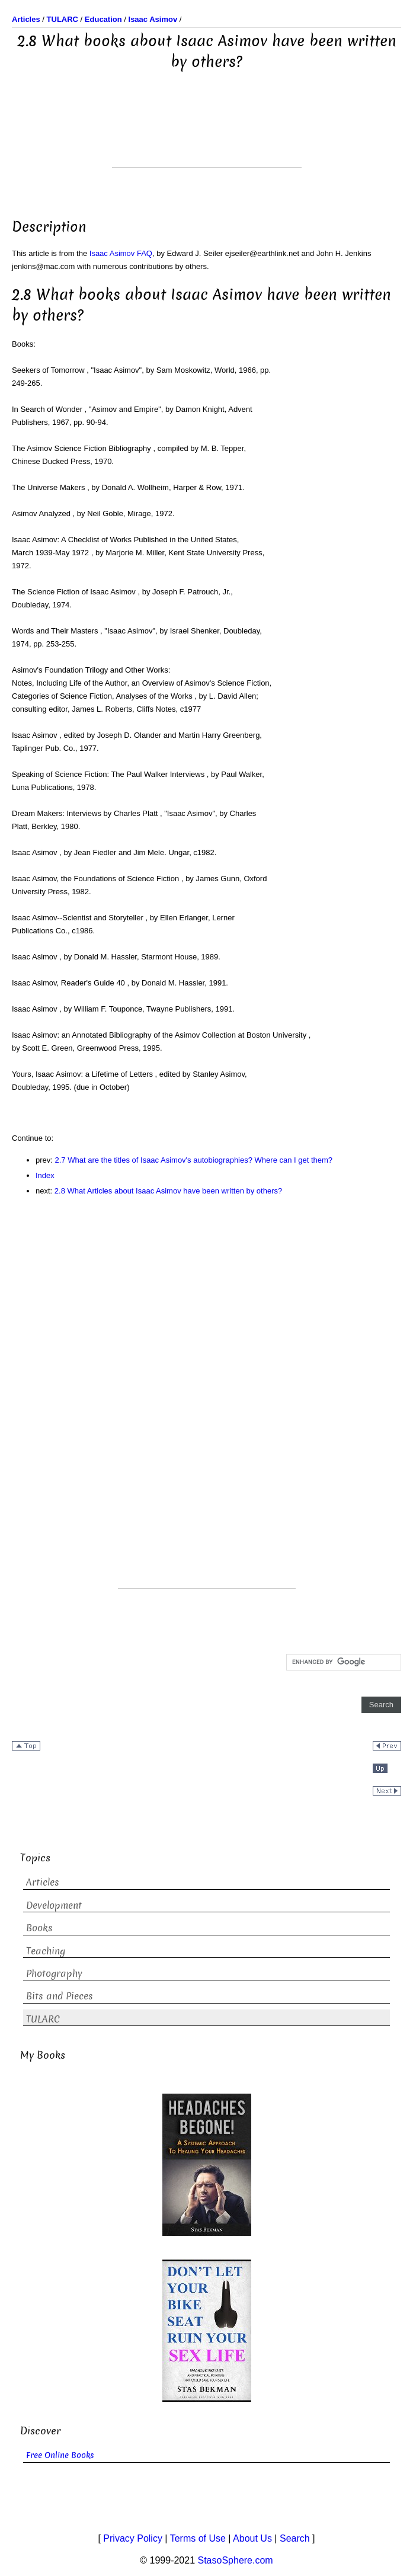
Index (45, 1175)
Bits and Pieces (59, 1996)
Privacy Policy (132, 2538)
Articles (42, 1882)
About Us (252, 2538)
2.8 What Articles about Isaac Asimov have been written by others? (168, 1190)
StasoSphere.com (235, 2560)
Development (54, 1905)
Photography (54, 1973)
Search (295, 2538)
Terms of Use (198, 2538)
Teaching (45, 1951)
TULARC (43, 2019)
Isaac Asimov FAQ (120, 253)
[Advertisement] (207, 137)
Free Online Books (60, 2455)
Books (39, 1928)
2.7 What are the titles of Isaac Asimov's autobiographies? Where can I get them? (194, 1160)
